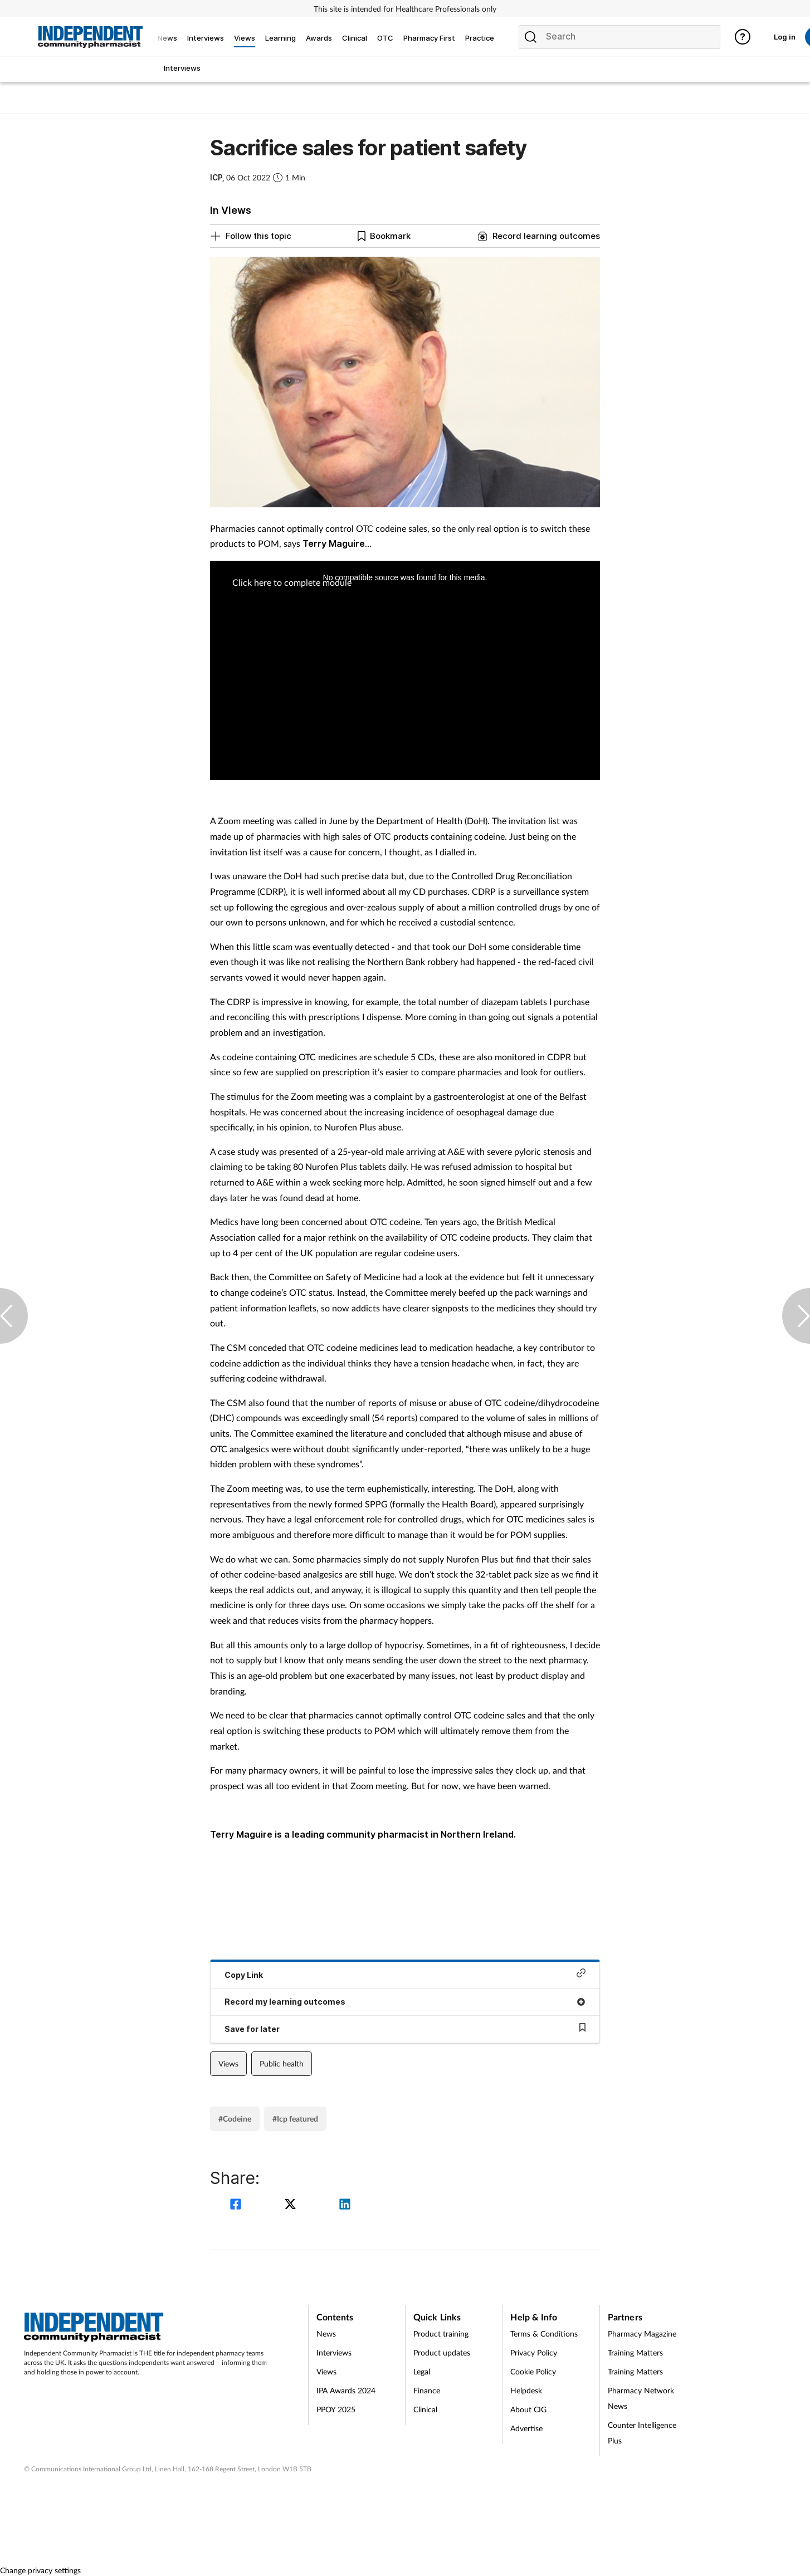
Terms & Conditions (544, 2333)
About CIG (528, 2409)
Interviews (334, 2352)
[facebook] (237, 2205)
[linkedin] (345, 2205)
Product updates (441, 2352)
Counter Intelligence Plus (642, 2432)
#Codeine (234, 2118)
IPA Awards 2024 (345, 2390)
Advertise (526, 2428)
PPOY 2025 (335, 2409)
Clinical (425, 2409)
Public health (282, 2063)
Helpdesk (526, 2390)
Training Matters (635, 2352)
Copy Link (405, 1973)
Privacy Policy (533, 2352)
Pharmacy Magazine (642, 2333)
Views (228, 2063)
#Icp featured (295, 2118)
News (326, 2333)
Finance (426, 2390)
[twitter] (292, 2205)
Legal (421, 2371)
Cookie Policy (533, 2371)
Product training (441, 2333)
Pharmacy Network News (641, 2398)
